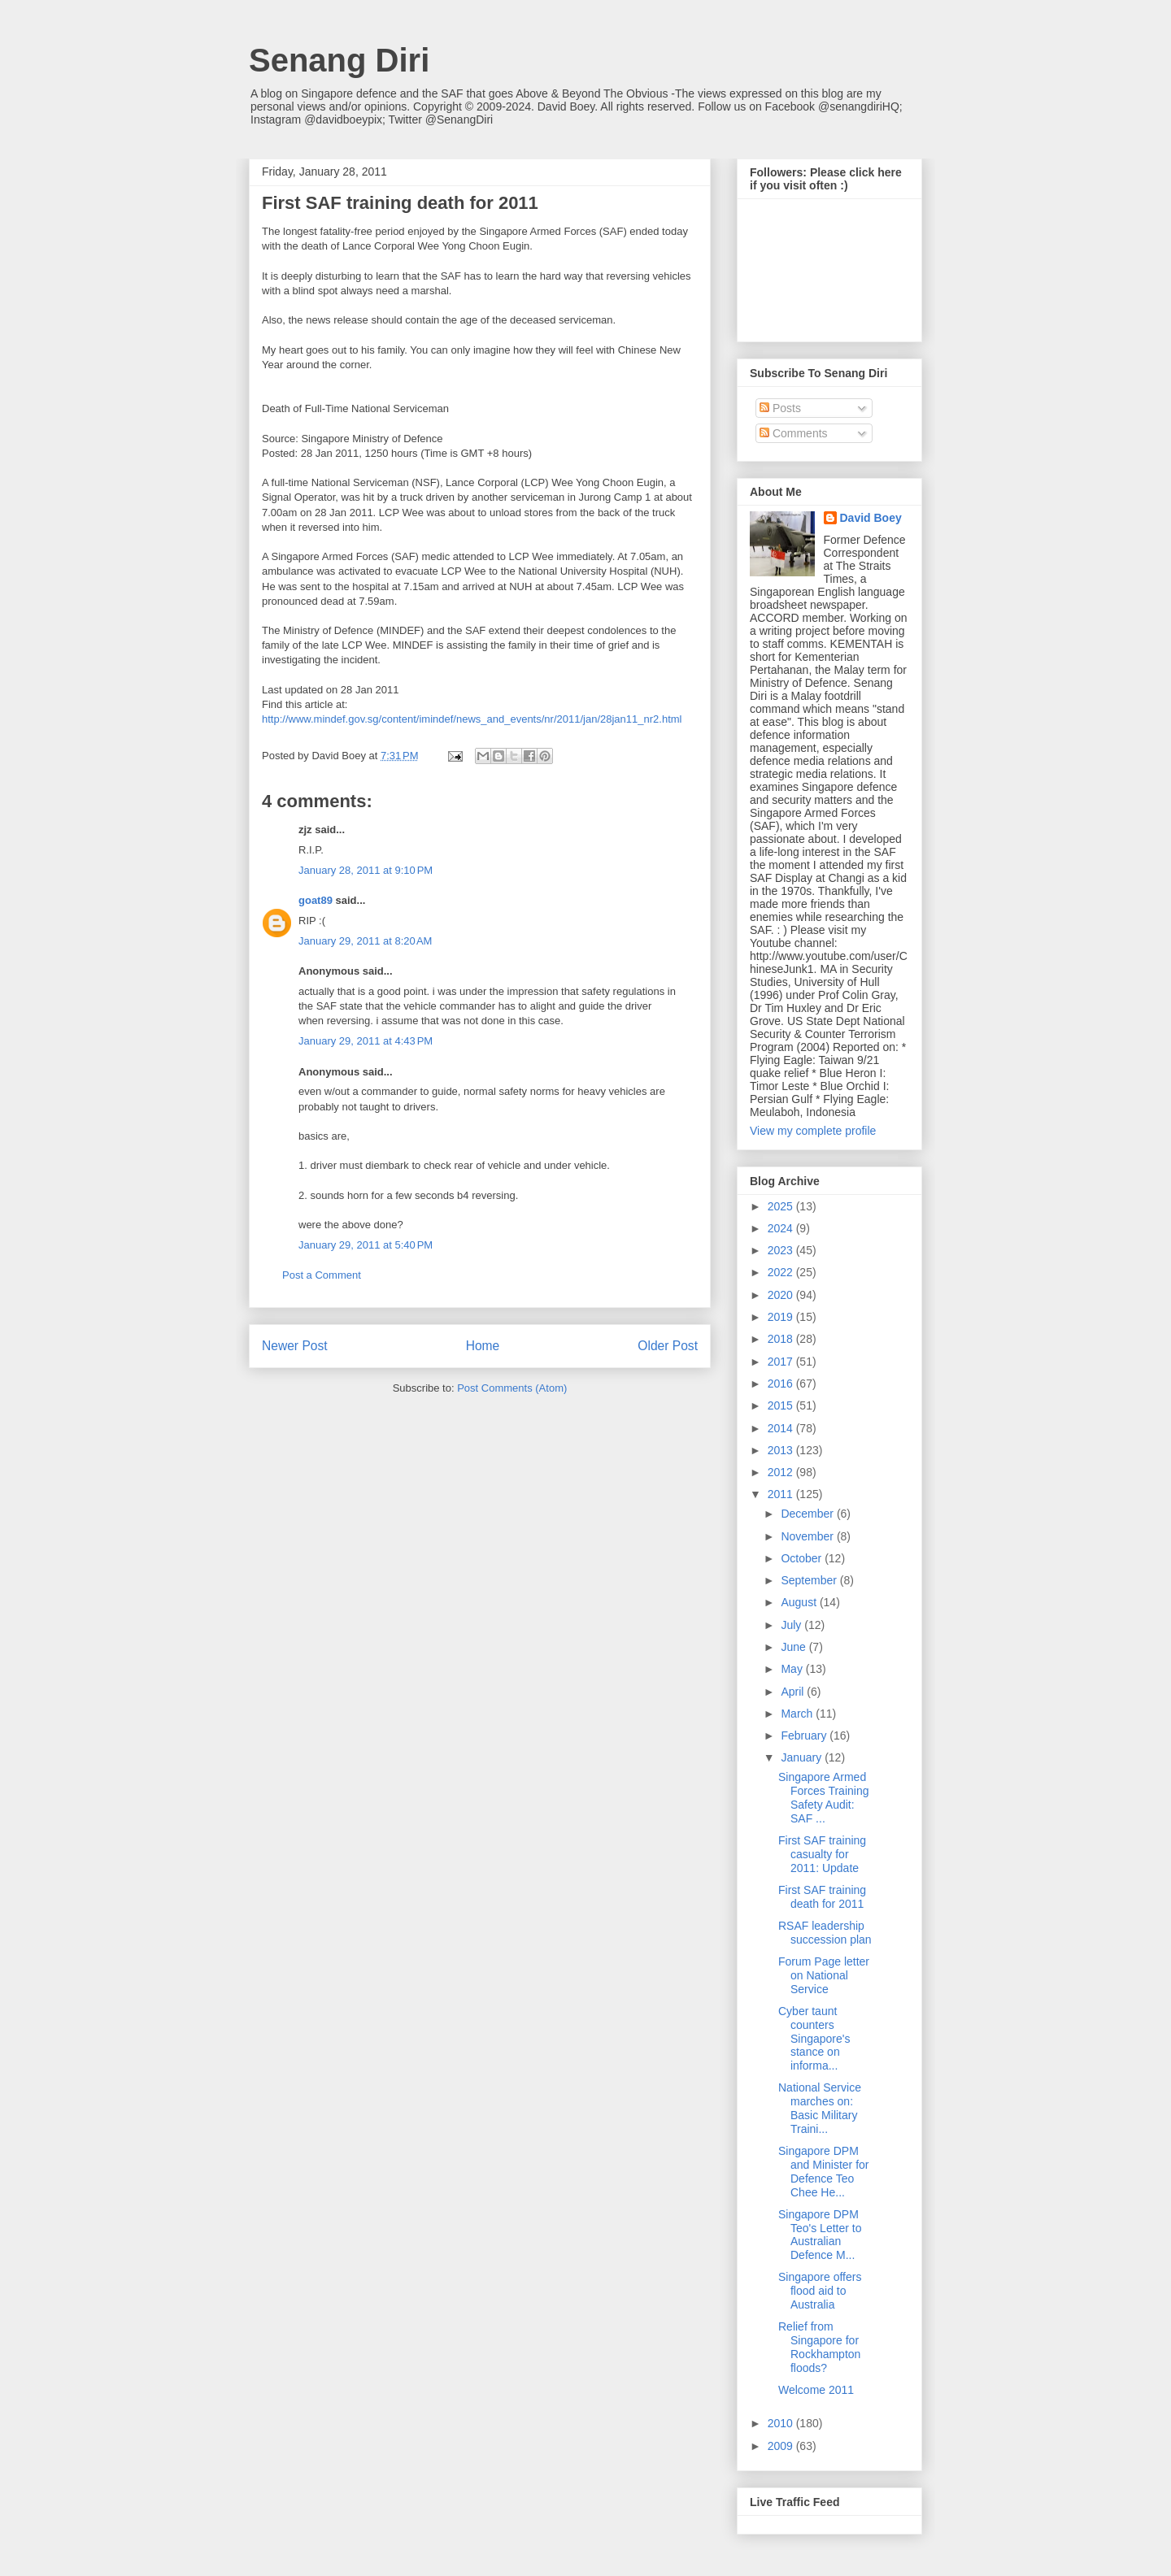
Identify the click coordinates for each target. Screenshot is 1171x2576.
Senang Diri (339, 60)
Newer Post (295, 1346)
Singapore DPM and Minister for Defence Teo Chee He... (823, 2171)
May (793, 1668)
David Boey (871, 517)
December (808, 1513)
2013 (782, 1450)
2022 (782, 1272)
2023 (782, 1250)
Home (483, 1346)
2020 (782, 1294)
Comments (794, 433)
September (810, 1580)
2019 (782, 1316)
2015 (782, 1405)
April (794, 1691)
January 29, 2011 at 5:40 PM (365, 1245)
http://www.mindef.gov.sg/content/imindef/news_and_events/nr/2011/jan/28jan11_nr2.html (471, 719)
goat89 (315, 900)
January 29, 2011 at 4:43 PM (365, 1041)
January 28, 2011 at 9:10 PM (365, 870)
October (803, 1558)
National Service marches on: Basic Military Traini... (819, 2108)
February (805, 1735)
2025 (782, 1206)
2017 (782, 1361)
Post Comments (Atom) (512, 1388)
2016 (782, 1383)
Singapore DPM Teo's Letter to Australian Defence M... (820, 2234)
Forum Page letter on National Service (823, 1975)
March (798, 1713)
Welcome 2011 (816, 2389)
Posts (780, 408)
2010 (782, 2423)
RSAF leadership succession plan (825, 1932)
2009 (782, 2445)
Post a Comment (321, 1275)
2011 (782, 1494)
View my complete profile (813, 1130)
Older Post (668, 1346)
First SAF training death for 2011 (822, 1896)
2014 (782, 1428)
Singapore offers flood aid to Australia (819, 2290)
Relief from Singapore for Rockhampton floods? (819, 2347)
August (800, 1602)
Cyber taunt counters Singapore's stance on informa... (814, 2038)
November (808, 1536)
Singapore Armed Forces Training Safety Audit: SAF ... (823, 1797)
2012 (782, 1472)
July (792, 1624)
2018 (782, 1338)
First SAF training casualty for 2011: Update (822, 1854)
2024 (782, 1228)
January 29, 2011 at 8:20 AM (365, 941)
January (803, 1757)
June (794, 1646)
